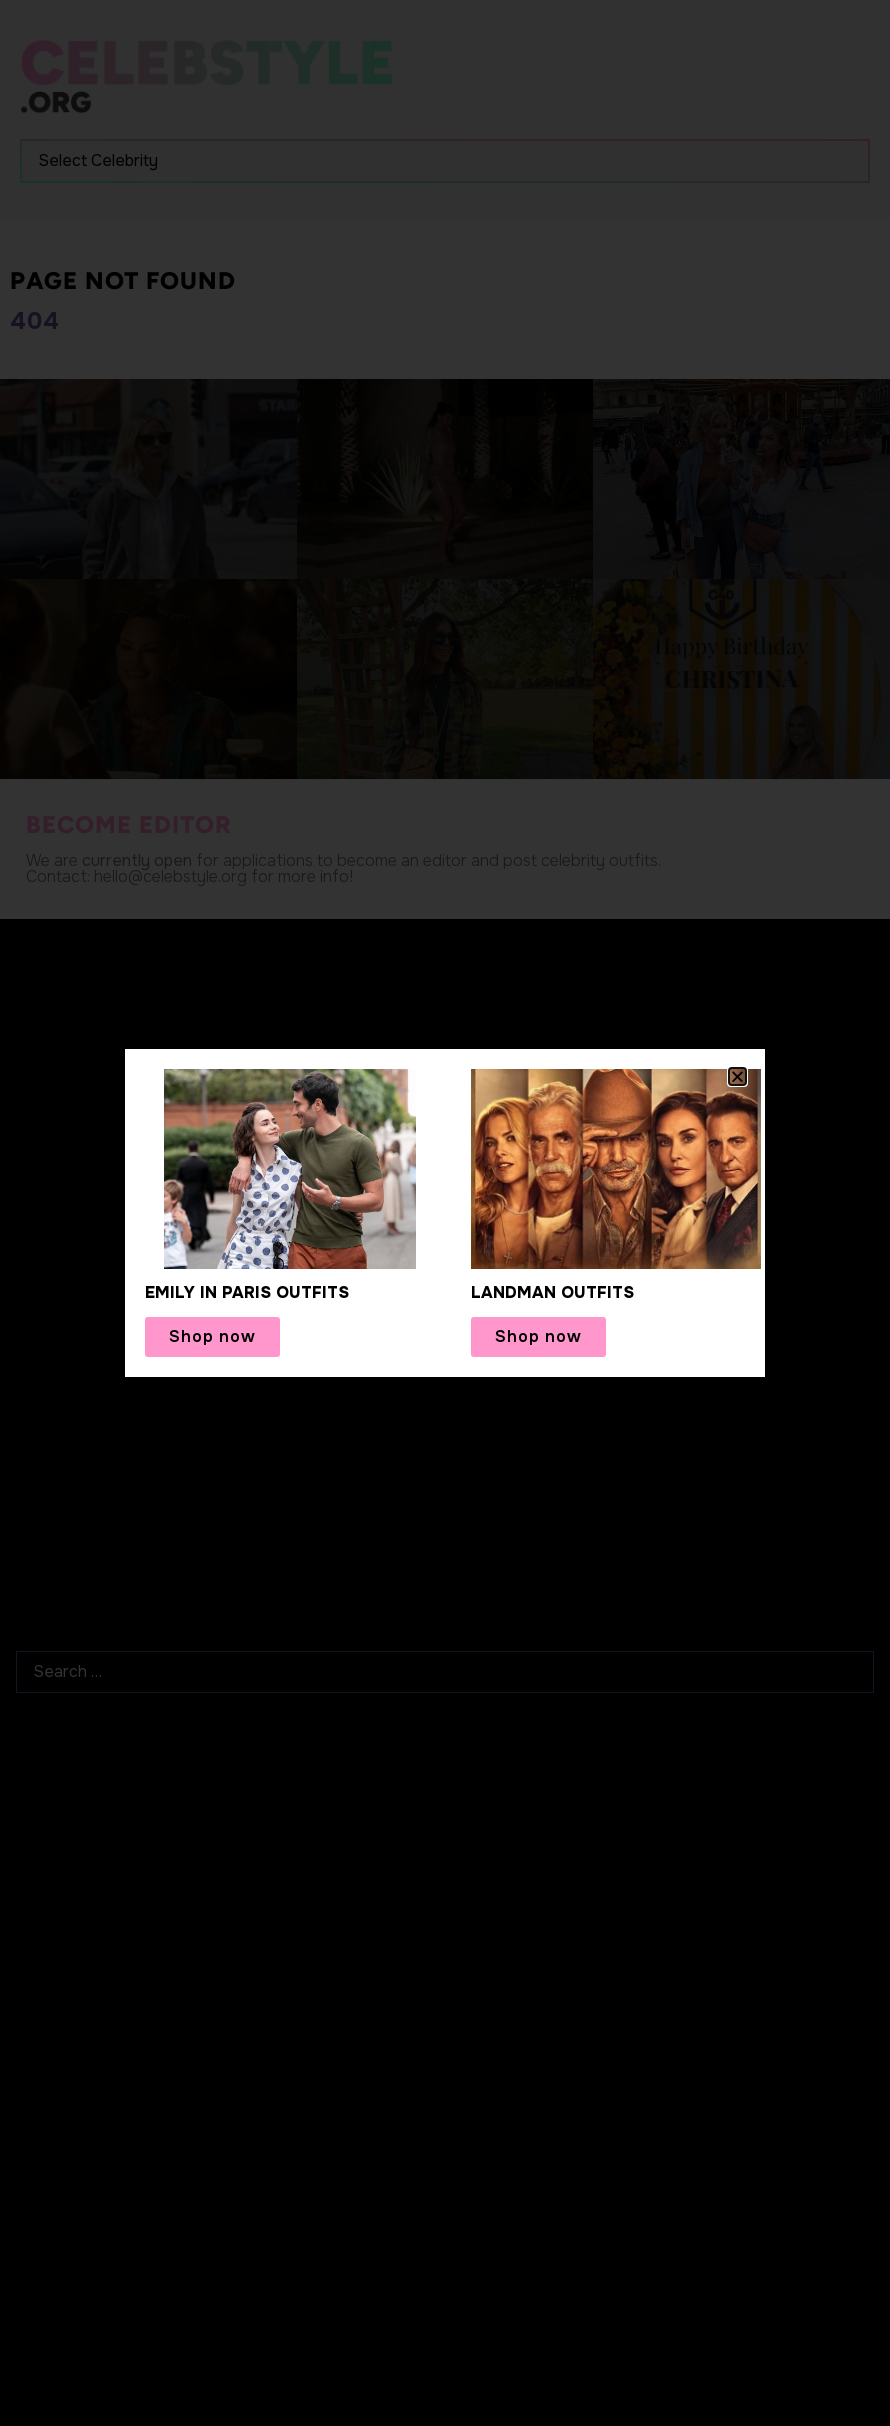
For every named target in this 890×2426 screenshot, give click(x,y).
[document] (445, 1213)
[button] (737, 1076)
